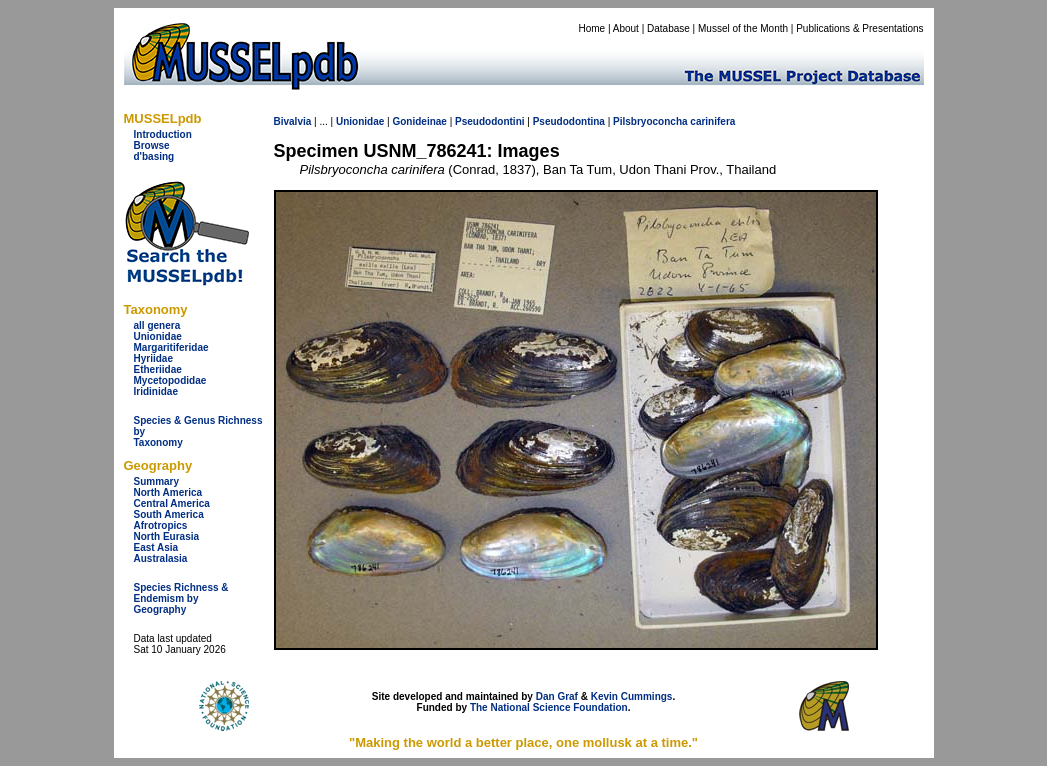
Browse (152, 145)
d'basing (154, 156)
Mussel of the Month (743, 28)
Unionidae (158, 336)
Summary (157, 481)
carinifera (712, 121)
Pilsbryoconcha (650, 121)
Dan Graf (557, 696)
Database (668, 28)
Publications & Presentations (859, 28)
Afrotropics (161, 525)
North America (168, 492)
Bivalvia (293, 121)
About (626, 28)
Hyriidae (153, 358)
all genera (157, 325)
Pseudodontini (489, 121)
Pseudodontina (569, 121)
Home (591, 28)
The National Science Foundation (549, 707)
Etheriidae (158, 369)
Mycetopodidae (170, 380)
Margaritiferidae (171, 347)
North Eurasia (167, 536)
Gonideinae (419, 121)
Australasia (161, 558)
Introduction (163, 134)
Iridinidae (156, 391)
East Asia (156, 547)
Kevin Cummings (632, 696)
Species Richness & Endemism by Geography (181, 598)
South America (169, 514)
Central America (172, 503)
